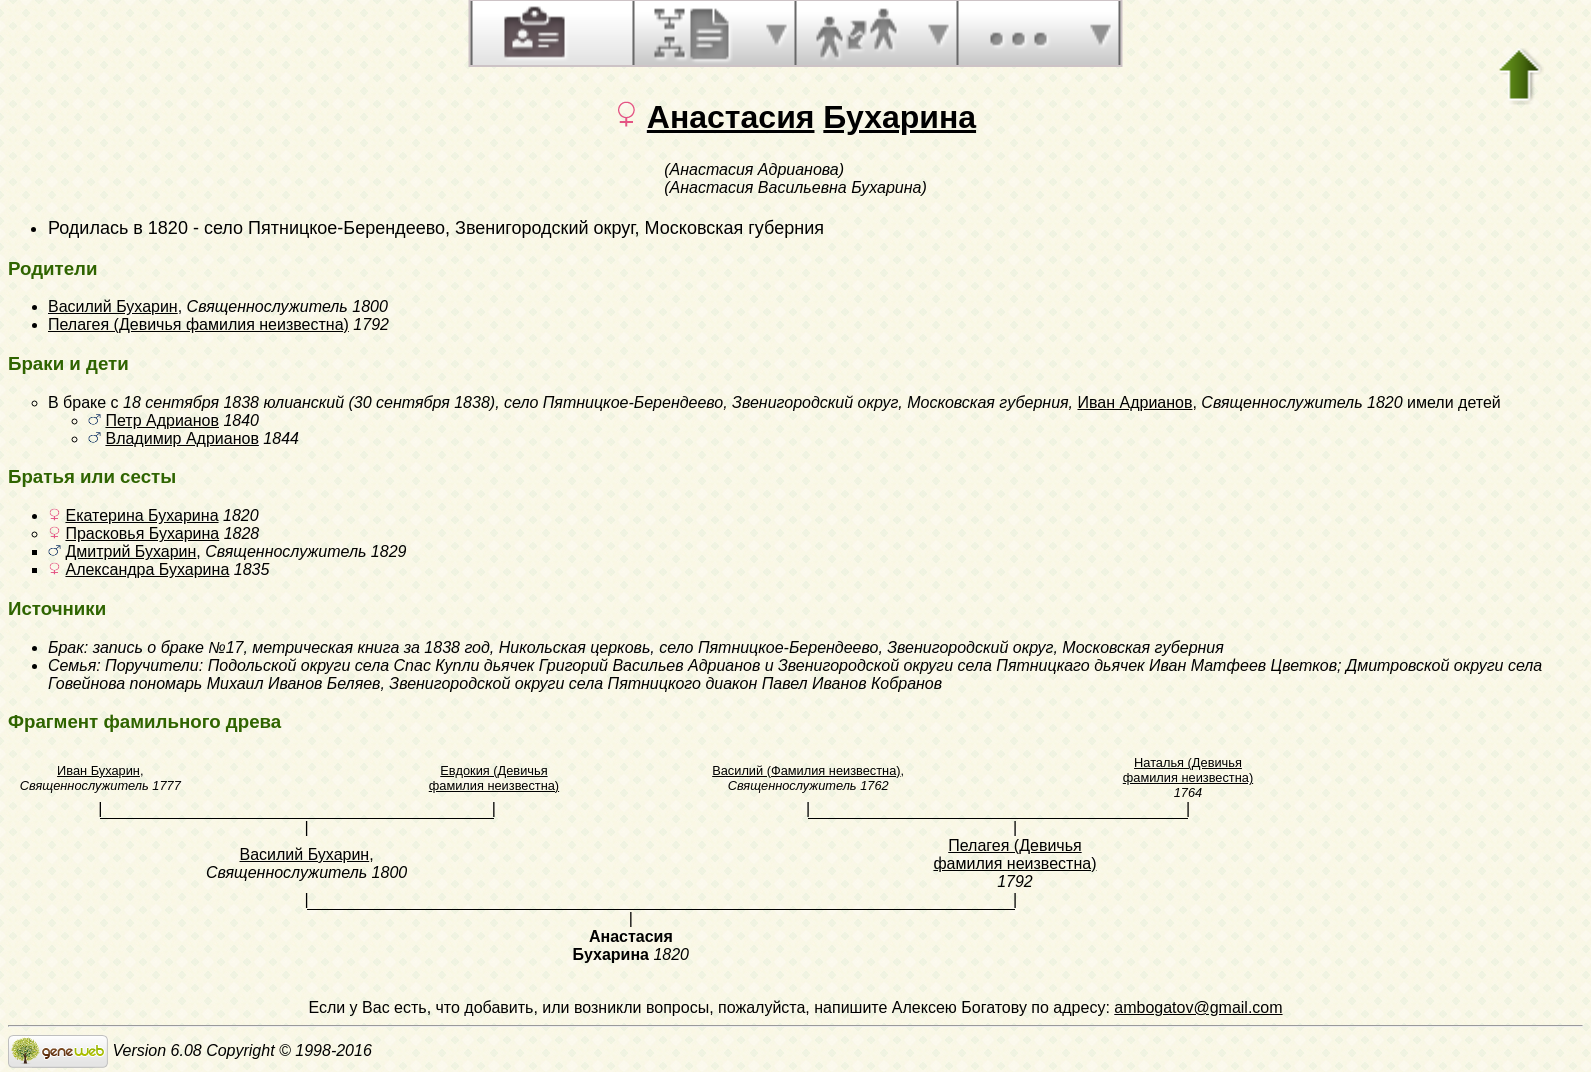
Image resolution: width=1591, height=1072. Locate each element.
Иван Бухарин (98, 770)
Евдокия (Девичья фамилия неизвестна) (494, 778)
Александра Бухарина (147, 569)
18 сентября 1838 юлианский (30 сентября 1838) (309, 402)
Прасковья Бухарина (142, 533)
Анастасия (731, 117)
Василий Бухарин (113, 306)
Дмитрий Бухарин (130, 551)
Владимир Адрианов (181, 438)
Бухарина (899, 117)
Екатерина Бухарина (141, 515)
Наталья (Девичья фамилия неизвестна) (1188, 770)
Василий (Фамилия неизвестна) (806, 770)
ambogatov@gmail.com (1198, 1007)
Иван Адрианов (1134, 402)
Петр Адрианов (162, 420)
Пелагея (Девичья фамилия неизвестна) (198, 324)
